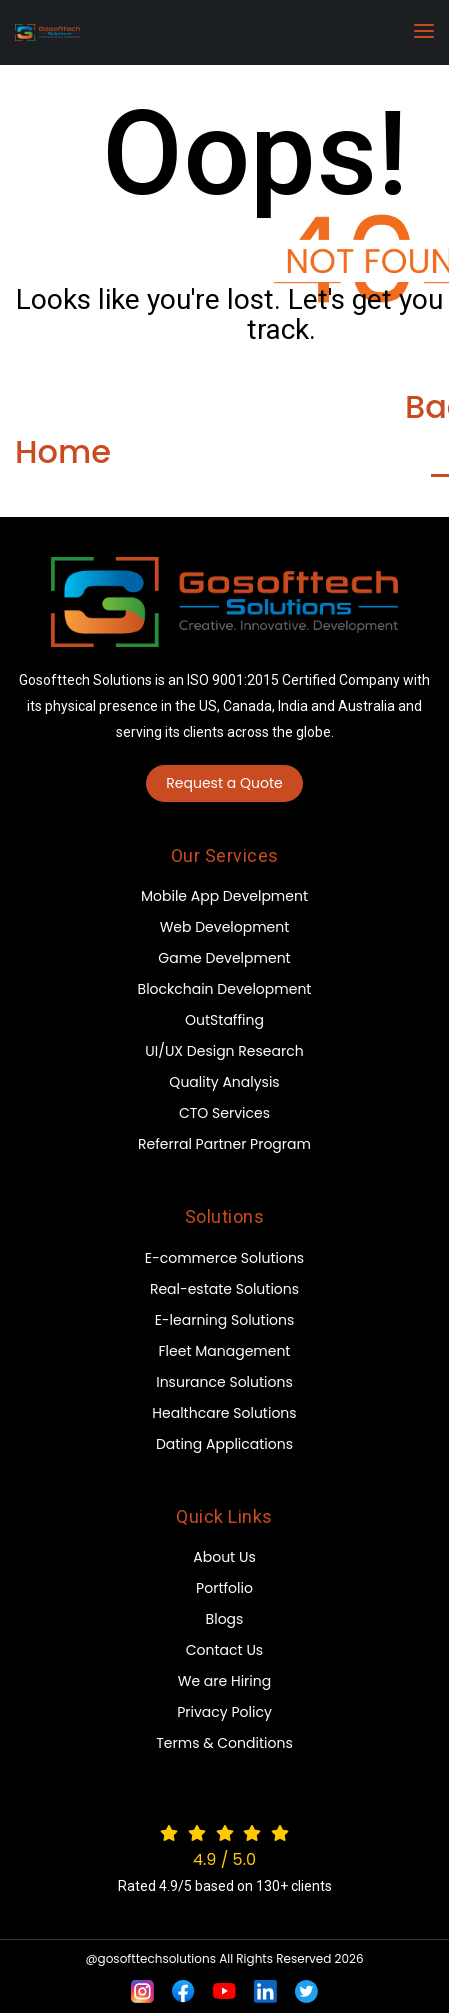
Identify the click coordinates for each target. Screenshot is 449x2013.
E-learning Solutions (225, 1320)
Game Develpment (224, 958)
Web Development (225, 927)
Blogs (225, 1619)
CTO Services (224, 1113)
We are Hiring (224, 1681)
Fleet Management (225, 1351)
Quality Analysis (224, 1082)
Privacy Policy (224, 1712)
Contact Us (224, 1650)
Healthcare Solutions (224, 1413)
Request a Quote (224, 783)
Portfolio (224, 1588)
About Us (224, 1557)
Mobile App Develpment (224, 896)
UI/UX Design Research (224, 1051)
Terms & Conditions (224, 1743)
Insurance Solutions (224, 1382)
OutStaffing (224, 1020)
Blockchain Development (225, 989)
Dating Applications (224, 1444)
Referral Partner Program (224, 1144)
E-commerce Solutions (224, 1258)
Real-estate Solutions (224, 1289)
